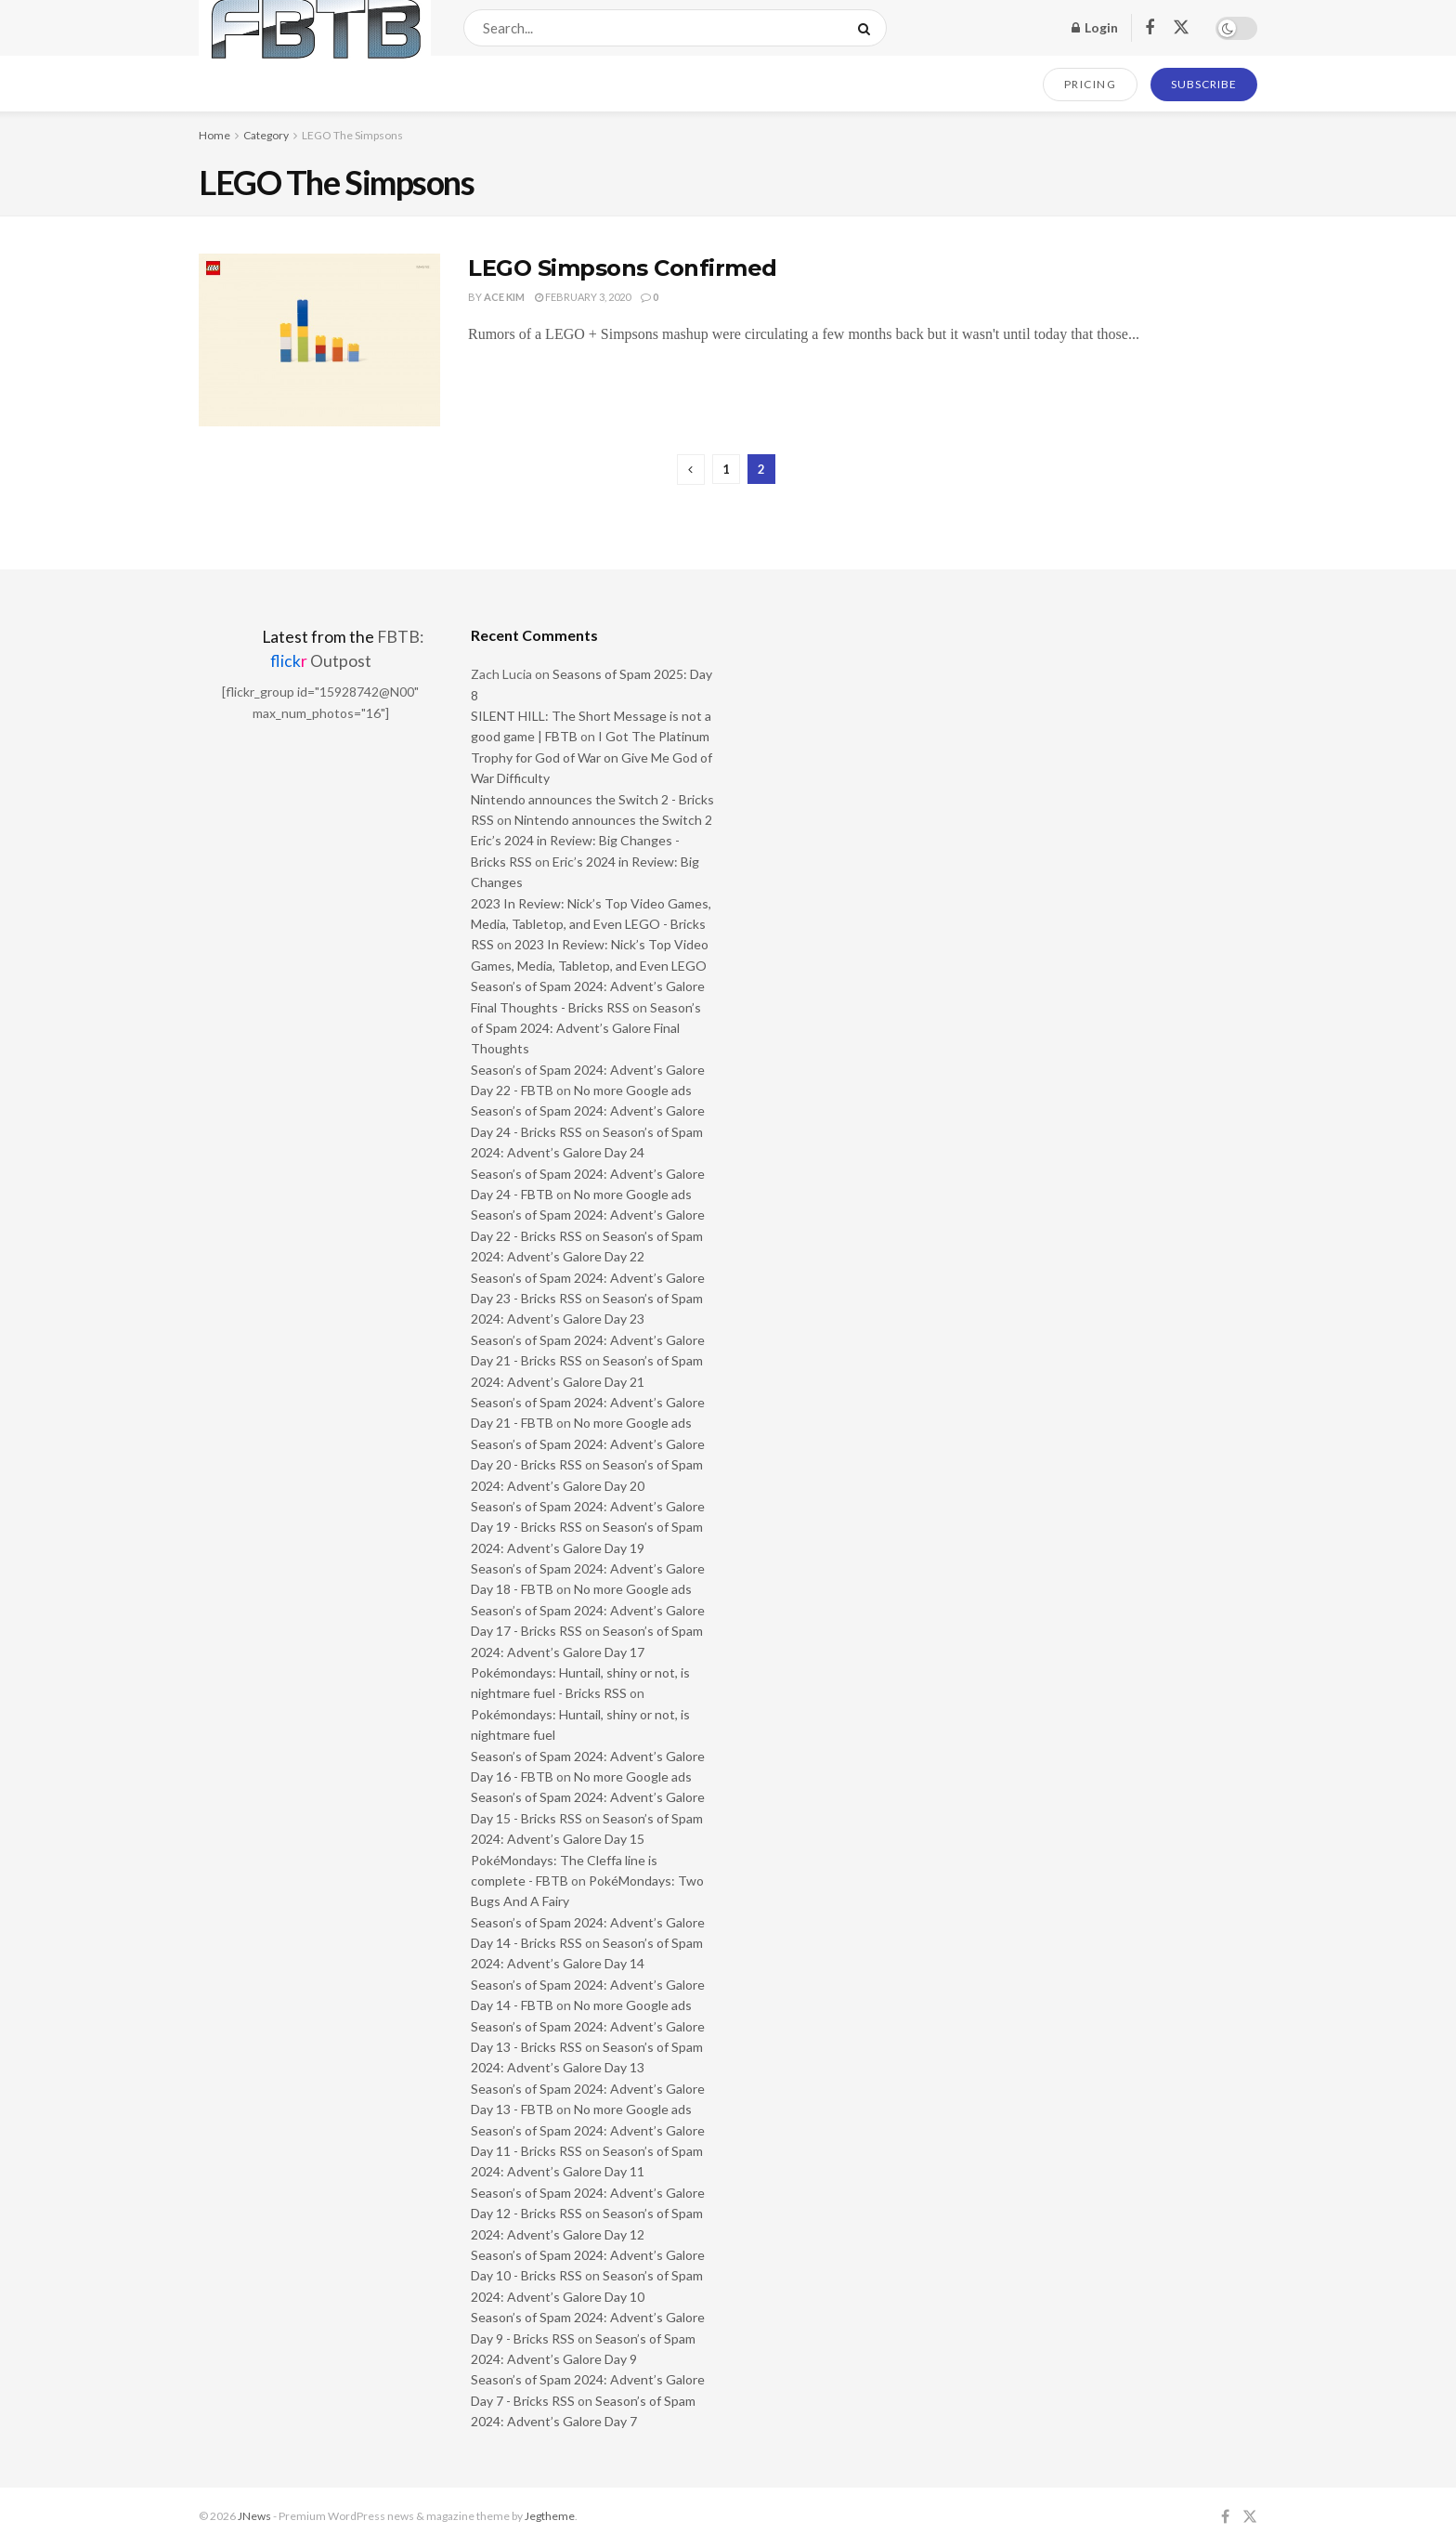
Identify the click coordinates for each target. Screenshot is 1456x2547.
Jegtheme (550, 2516)
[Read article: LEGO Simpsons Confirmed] (319, 340)
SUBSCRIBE (1204, 84)
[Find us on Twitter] (1181, 28)
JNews (254, 2516)
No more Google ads (633, 1090)
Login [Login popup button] (1095, 27)
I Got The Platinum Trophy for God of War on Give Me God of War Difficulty (591, 757)
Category (266, 135)
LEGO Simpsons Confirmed (622, 268)
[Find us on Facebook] (1149, 28)
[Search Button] (868, 27)
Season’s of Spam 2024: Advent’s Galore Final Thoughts (586, 1028)
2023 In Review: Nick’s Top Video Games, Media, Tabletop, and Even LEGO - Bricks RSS (591, 924)
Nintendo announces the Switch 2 (613, 820)
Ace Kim (504, 297)
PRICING (1090, 84)
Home (214, 135)
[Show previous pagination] (691, 469)
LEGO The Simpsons (352, 135)
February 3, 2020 (582, 297)
